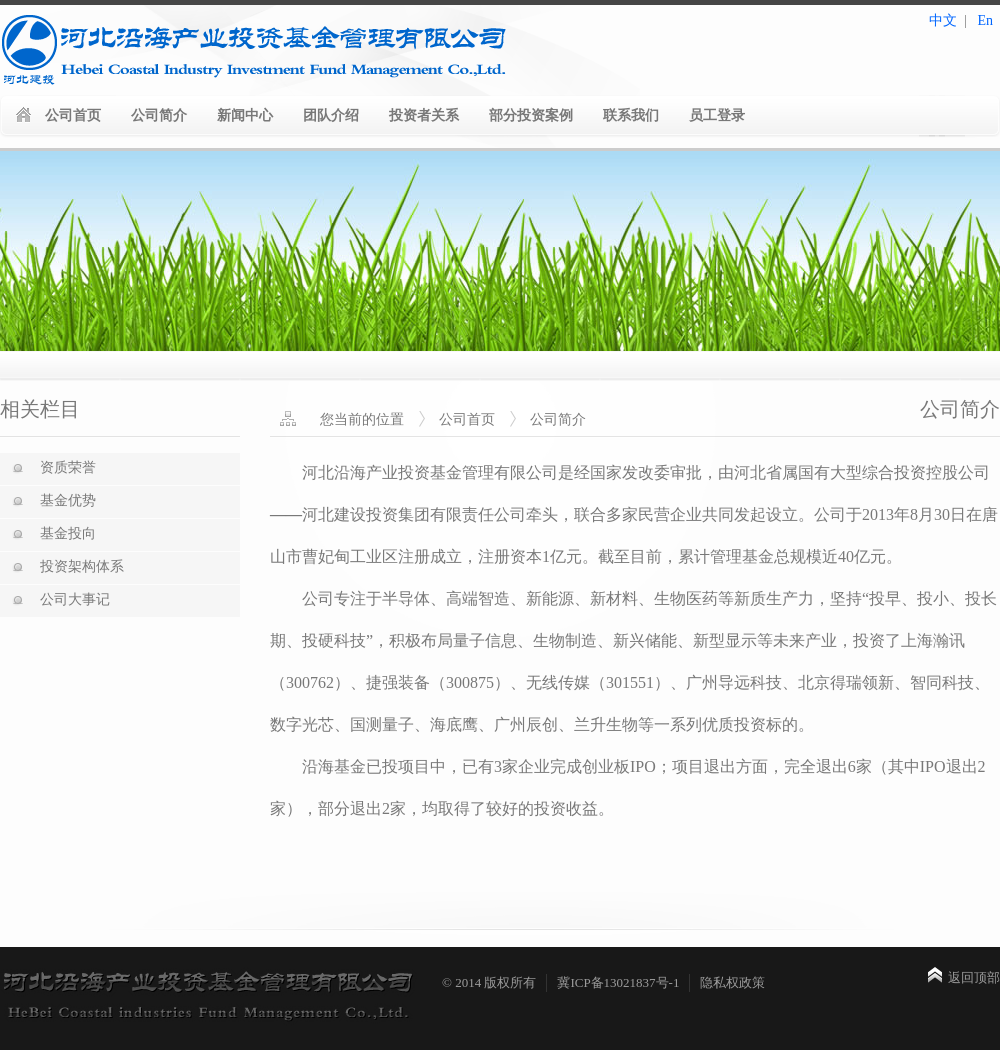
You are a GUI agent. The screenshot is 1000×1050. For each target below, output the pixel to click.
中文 (943, 20)
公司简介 (159, 115)
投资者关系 (424, 115)
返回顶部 (974, 977)
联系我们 (631, 115)
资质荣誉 (68, 467)
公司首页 (73, 115)
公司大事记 (75, 599)
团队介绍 (331, 115)
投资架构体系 (82, 566)
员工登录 (717, 115)
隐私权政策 (732, 982)
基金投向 (68, 533)
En (985, 20)
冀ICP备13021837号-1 (618, 982)
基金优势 (68, 500)
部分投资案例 (531, 115)
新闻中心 (245, 115)
